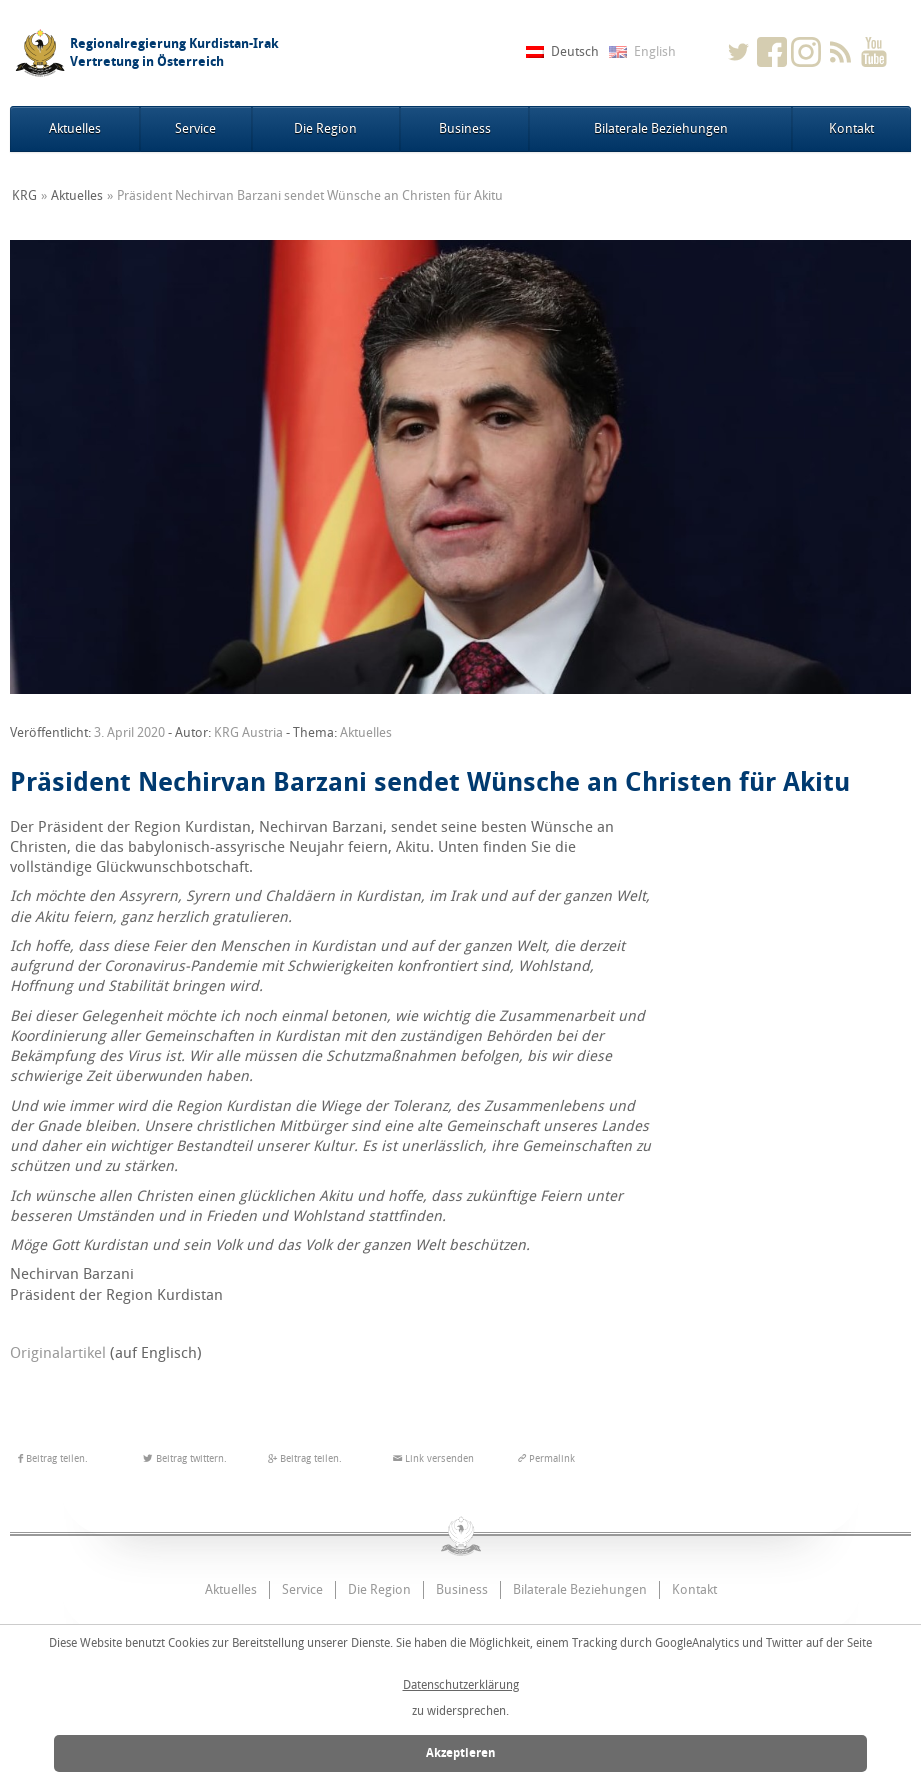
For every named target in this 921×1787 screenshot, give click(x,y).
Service (195, 128)
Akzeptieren (461, 1753)
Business (465, 128)
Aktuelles (75, 128)
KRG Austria (248, 732)
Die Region (325, 128)
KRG (24, 195)
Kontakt (851, 128)
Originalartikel (58, 1353)
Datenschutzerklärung (461, 1685)
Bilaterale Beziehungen (661, 128)
